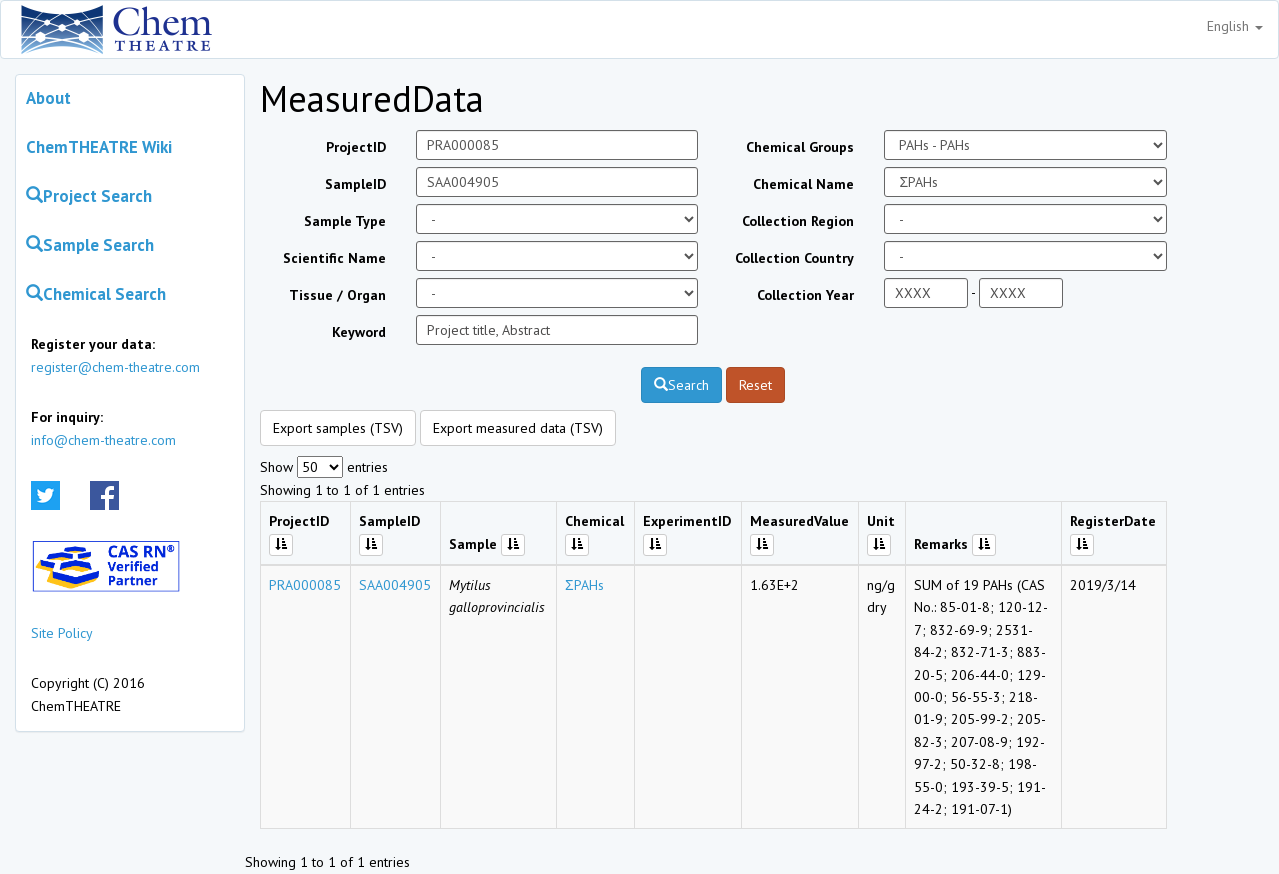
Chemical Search (96, 294)
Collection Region (798, 221)
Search (681, 385)
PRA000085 (305, 585)
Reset (755, 385)
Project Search (89, 196)
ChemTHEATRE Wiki (99, 147)
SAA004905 (395, 585)
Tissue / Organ (337, 295)
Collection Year (805, 295)
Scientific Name (334, 258)
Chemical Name (803, 184)
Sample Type (345, 221)
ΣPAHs (584, 585)
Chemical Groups (800, 147)
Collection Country (794, 258)
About (48, 98)
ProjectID (356, 147)
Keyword (359, 332)
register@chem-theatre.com (115, 367)
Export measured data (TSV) (518, 428)
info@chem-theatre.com (103, 440)
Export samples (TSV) (338, 428)
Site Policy (62, 633)
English (1235, 26)
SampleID (355, 184)
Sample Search (90, 245)
